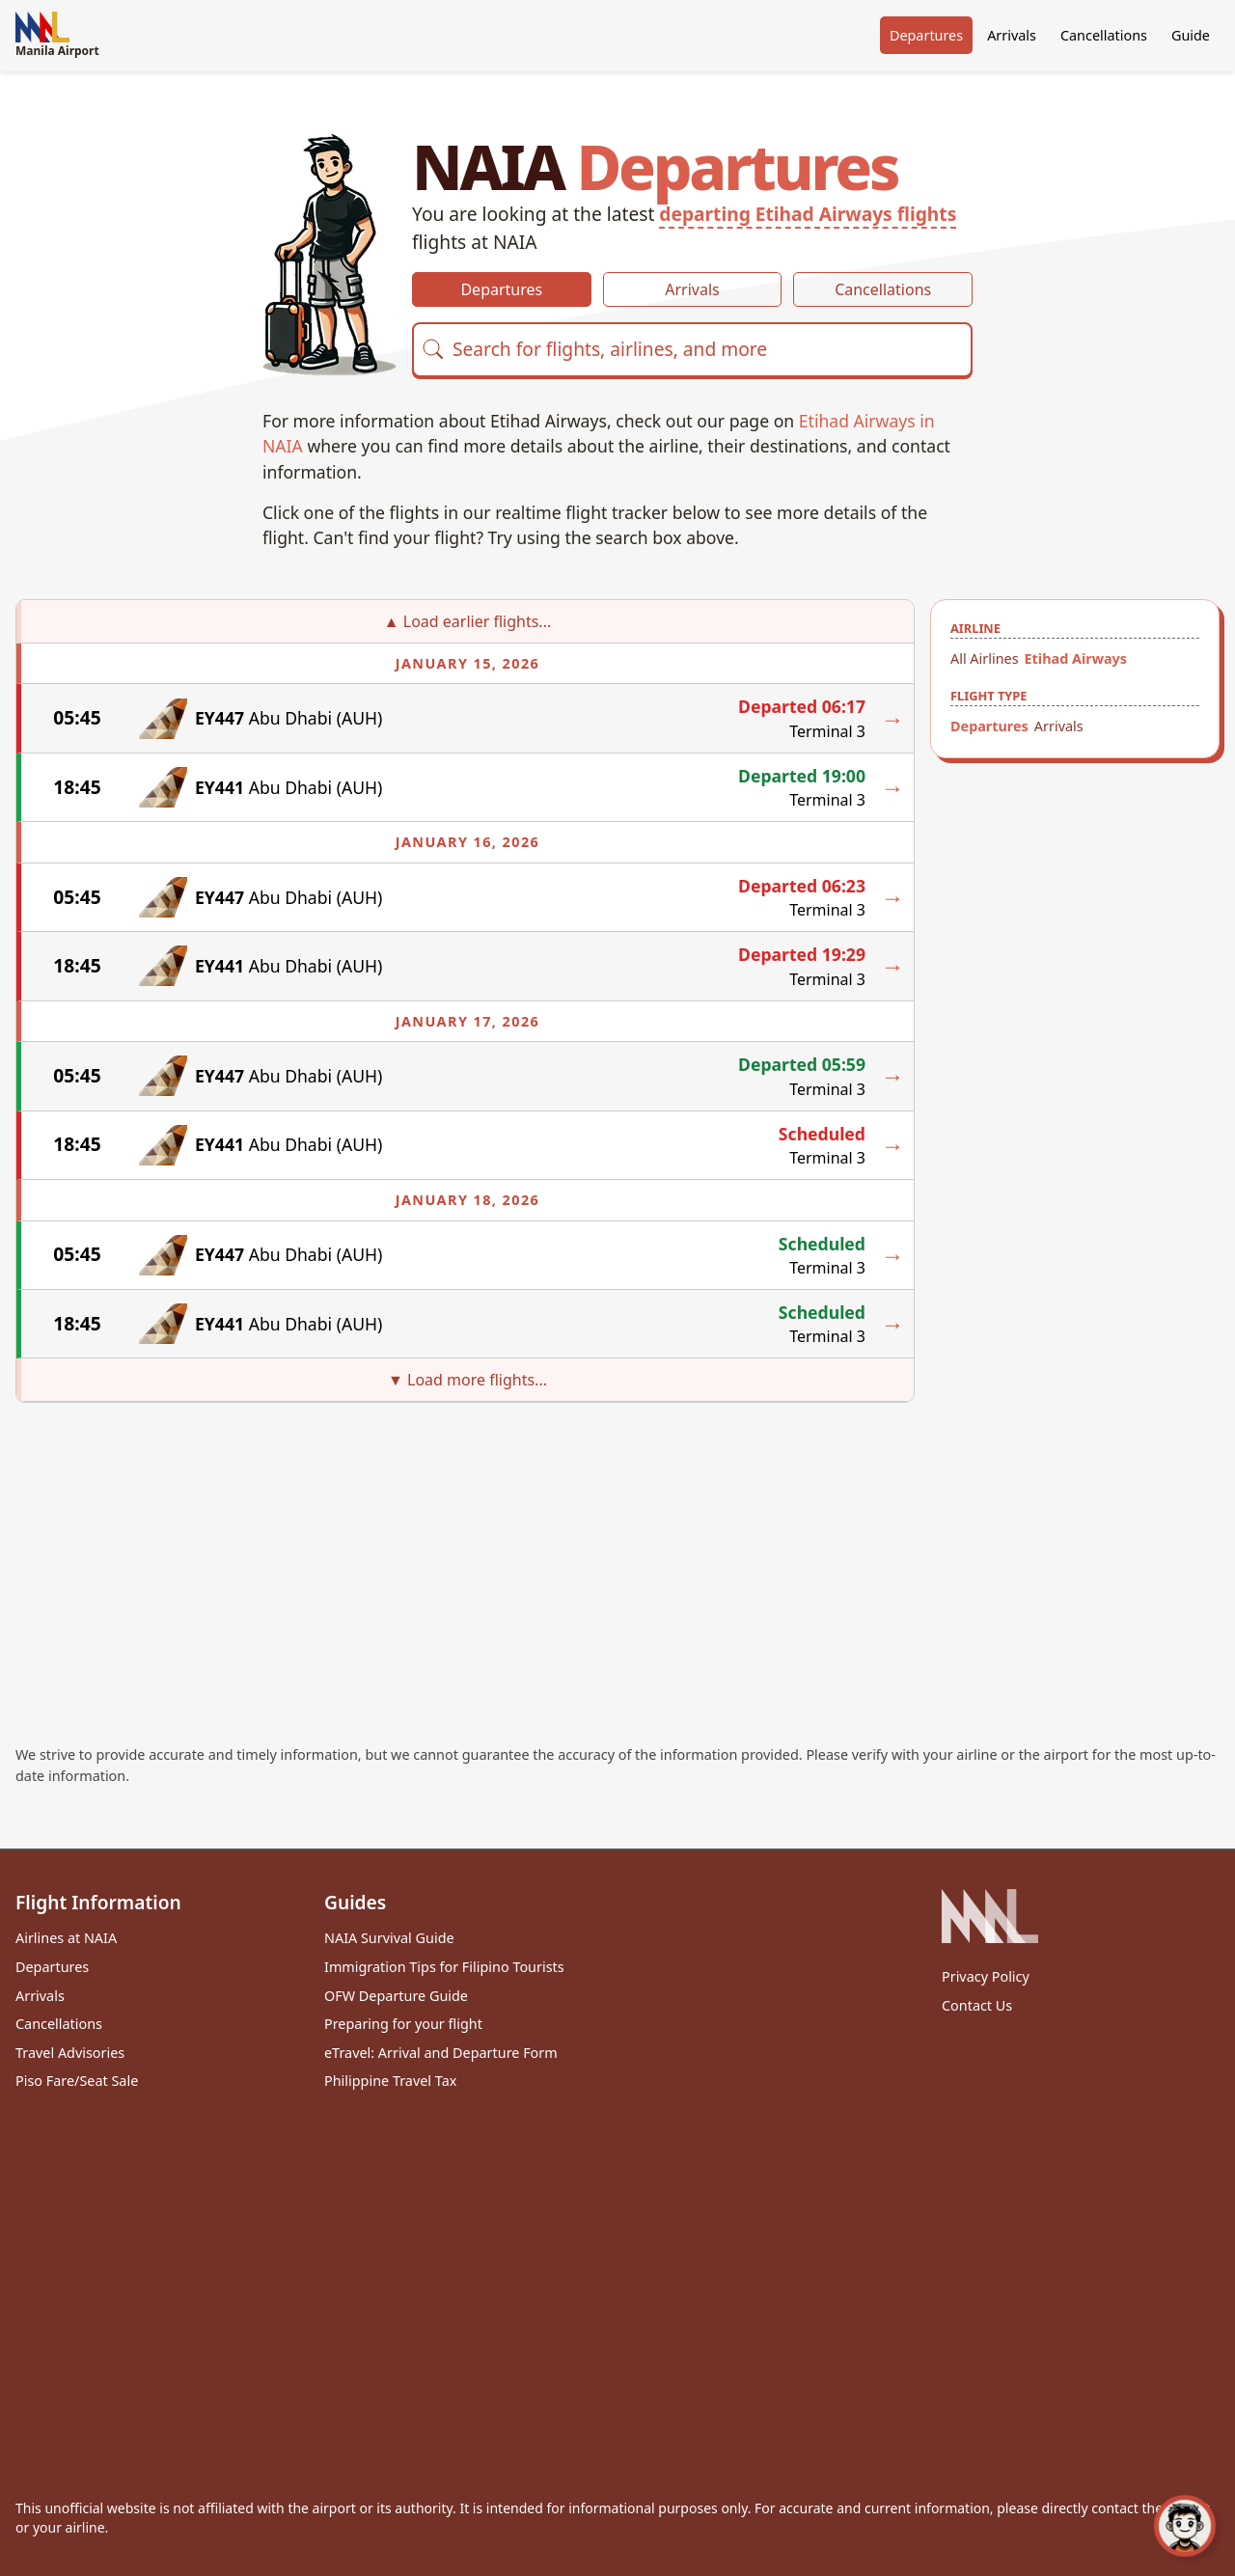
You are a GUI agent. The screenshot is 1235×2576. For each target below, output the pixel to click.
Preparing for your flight (403, 2023)
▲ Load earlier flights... (467, 621)
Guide (1190, 35)
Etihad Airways (1076, 658)
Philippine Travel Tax (390, 2080)
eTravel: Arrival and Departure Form (441, 2052)
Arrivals (1011, 35)
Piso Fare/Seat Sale (76, 2080)
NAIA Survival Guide (389, 1938)
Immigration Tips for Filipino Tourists (444, 1967)
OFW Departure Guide (396, 1996)
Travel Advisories (69, 2052)
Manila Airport (57, 35)
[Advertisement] (617, 1547)
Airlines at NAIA (66, 1938)
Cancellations (1103, 35)
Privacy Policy (985, 1976)
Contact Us (977, 2005)
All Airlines (984, 658)
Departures (926, 35)
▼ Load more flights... (467, 1379)
